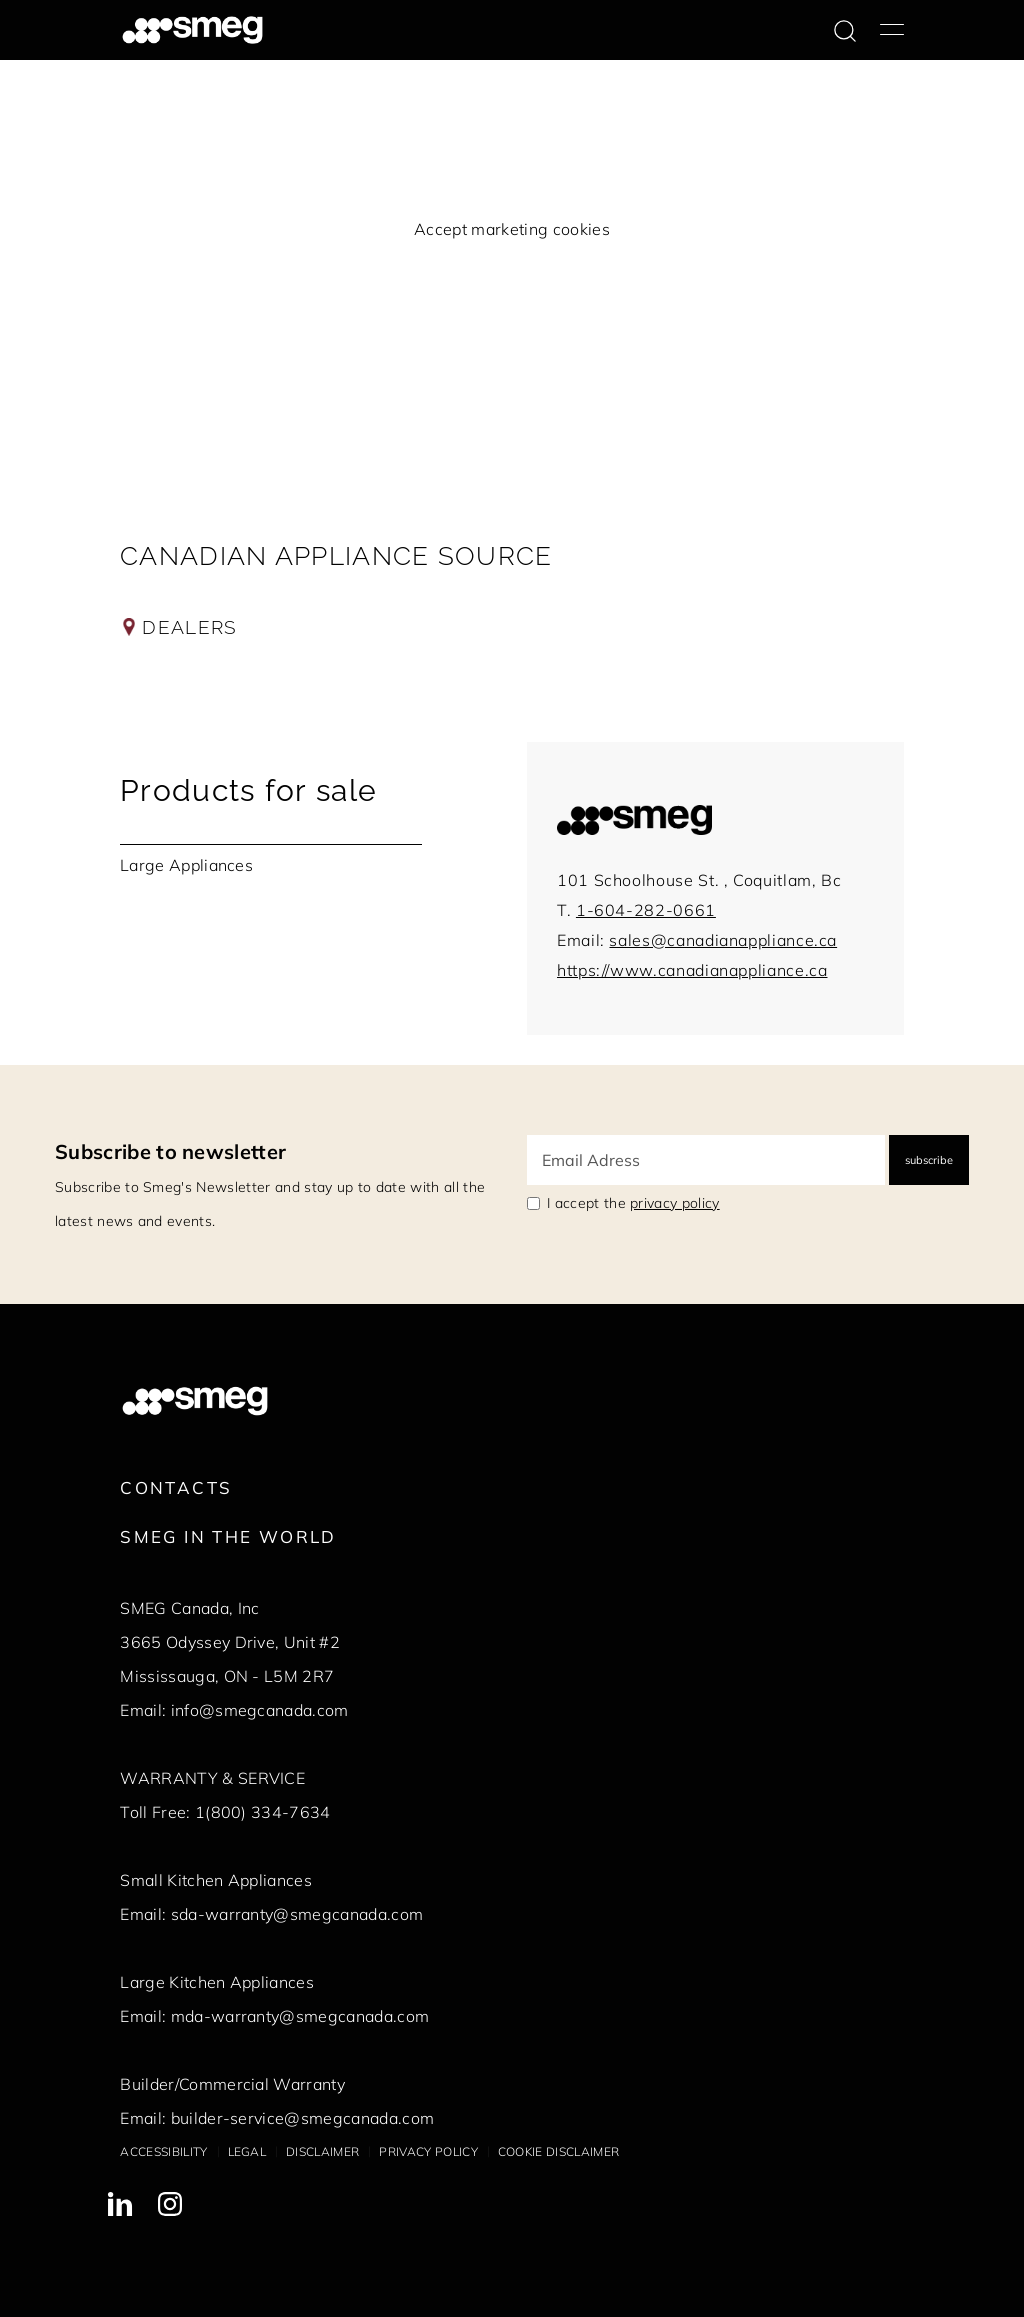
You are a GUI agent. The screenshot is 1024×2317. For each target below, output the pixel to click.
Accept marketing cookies (512, 229)
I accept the (633, 1203)
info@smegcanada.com (260, 1710)
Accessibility (163, 2151)
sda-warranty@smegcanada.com (297, 1914)
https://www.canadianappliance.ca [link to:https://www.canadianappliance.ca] (692, 970)
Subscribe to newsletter (170, 1151)
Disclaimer (322, 2151)
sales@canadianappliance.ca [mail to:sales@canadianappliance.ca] (723, 940)
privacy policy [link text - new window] (674, 1203)
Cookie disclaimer (558, 2151)
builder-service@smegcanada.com (303, 2118)
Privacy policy (428, 2151)
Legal (247, 2151)
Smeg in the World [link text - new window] (228, 1536)
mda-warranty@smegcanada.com (300, 2016)
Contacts (176, 1487)
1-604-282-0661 (646, 910)
